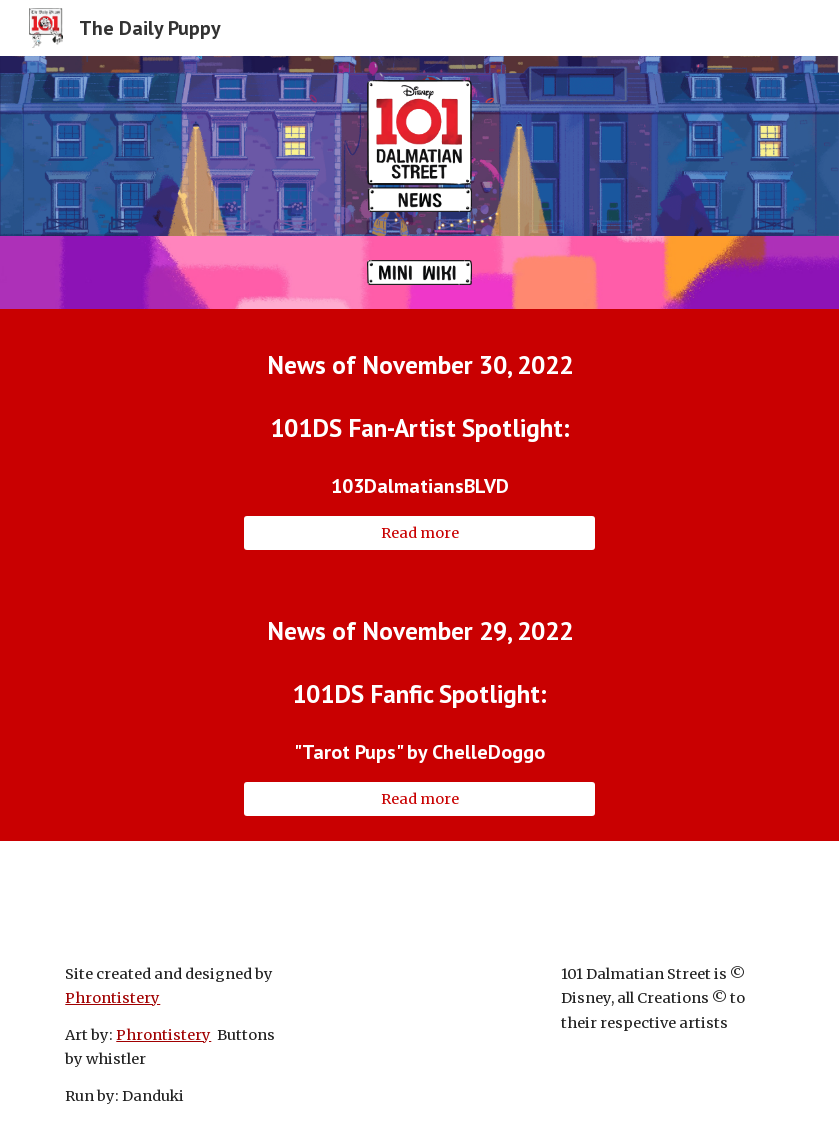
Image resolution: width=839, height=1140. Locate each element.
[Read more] (419, 532)
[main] (419, 364)
